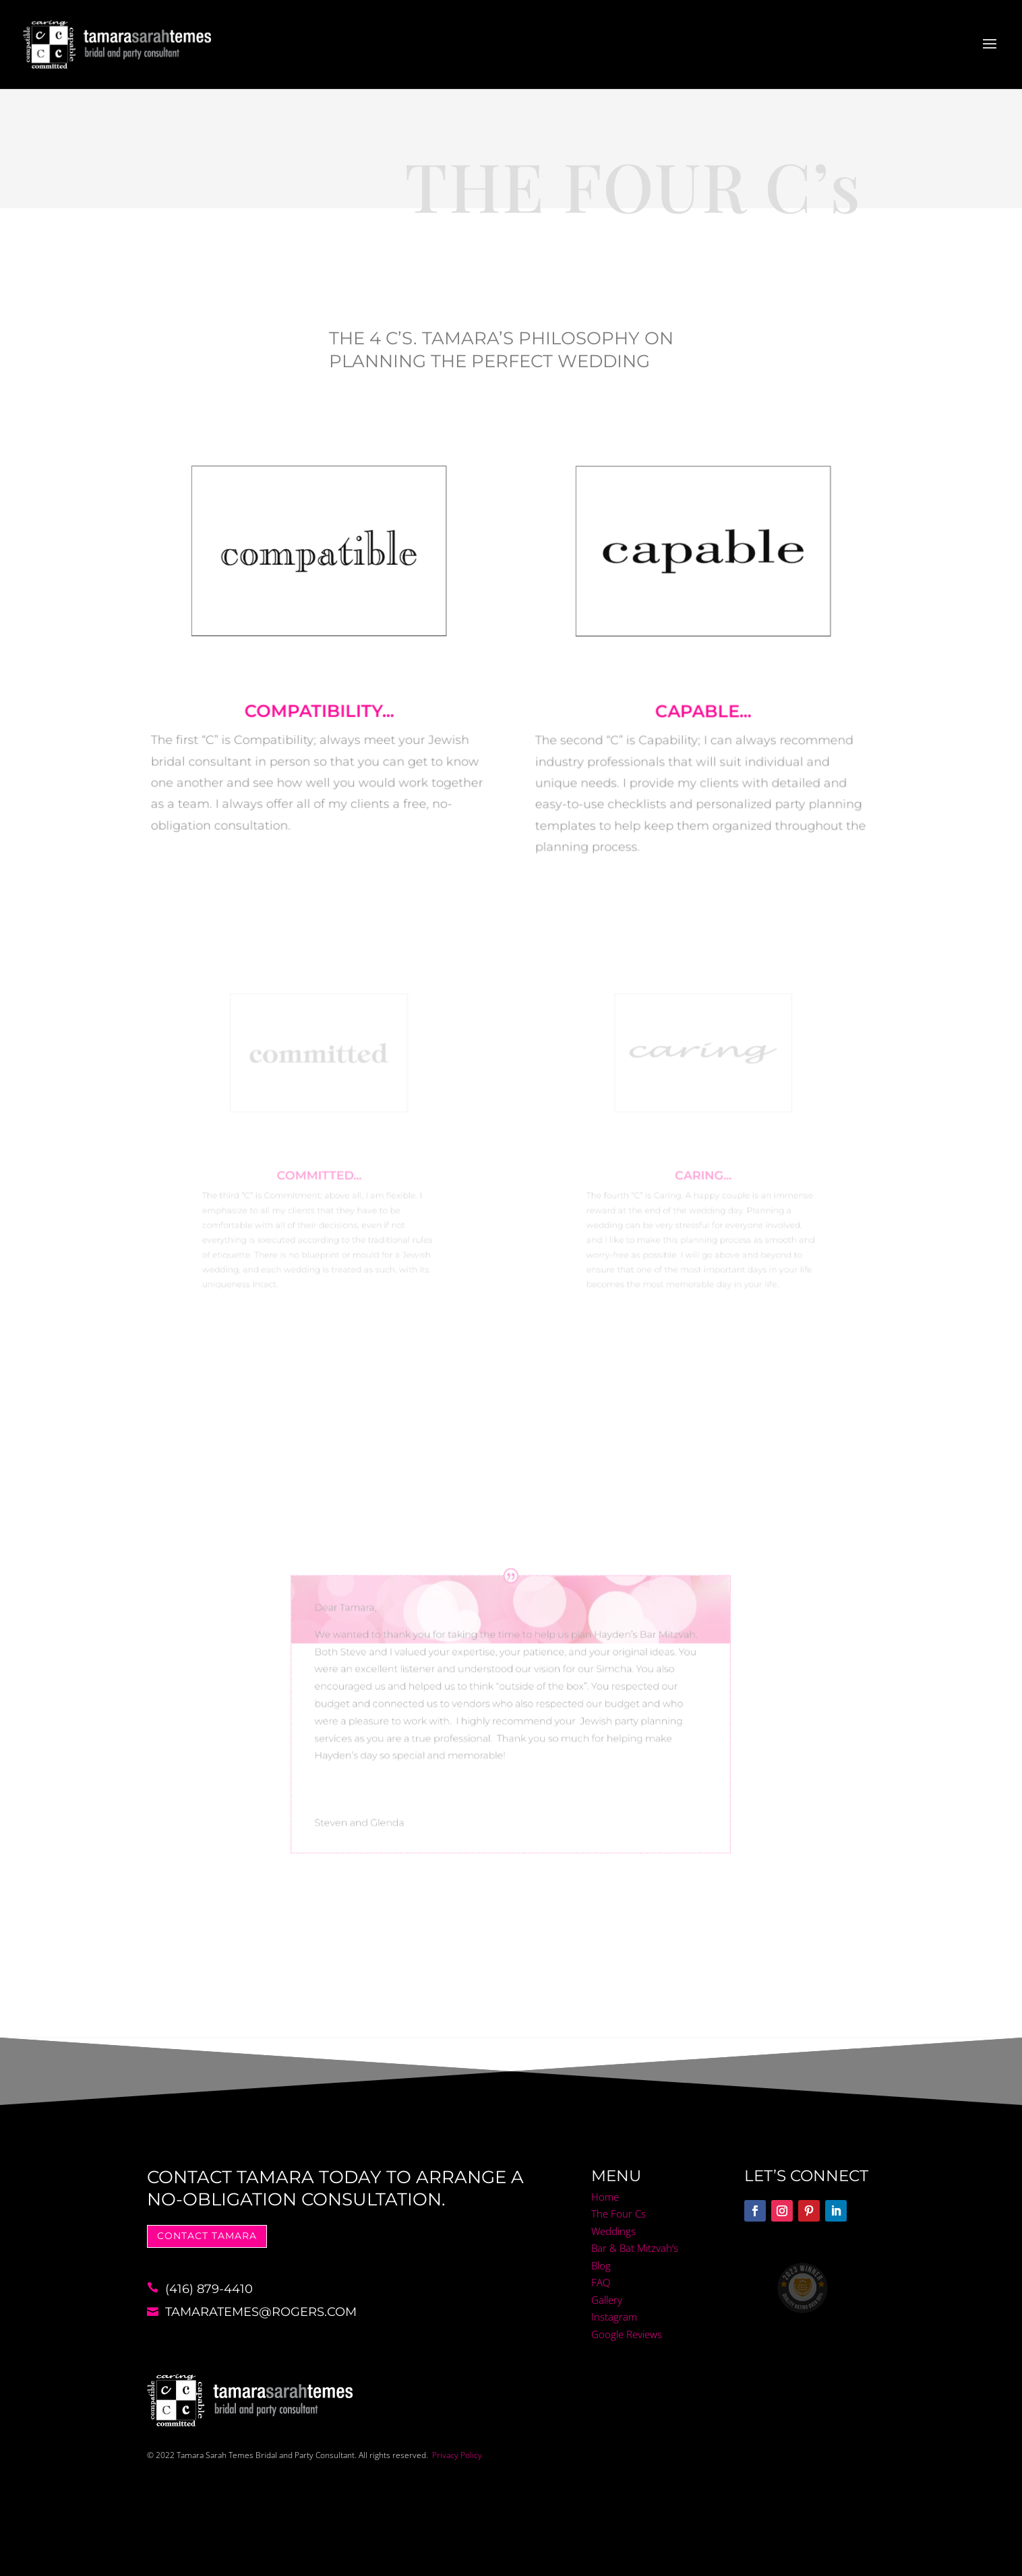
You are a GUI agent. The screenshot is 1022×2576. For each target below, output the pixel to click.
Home (605, 2196)
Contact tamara (207, 2236)
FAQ (600, 2282)
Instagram (614, 2316)
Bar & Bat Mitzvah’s (634, 2248)
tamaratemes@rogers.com (261, 2311)
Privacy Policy (457, 2455)
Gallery (606, 2299)
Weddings (613, 2231)
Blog (601, 2265)
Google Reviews (626, 2334)
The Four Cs (618, 2213)
